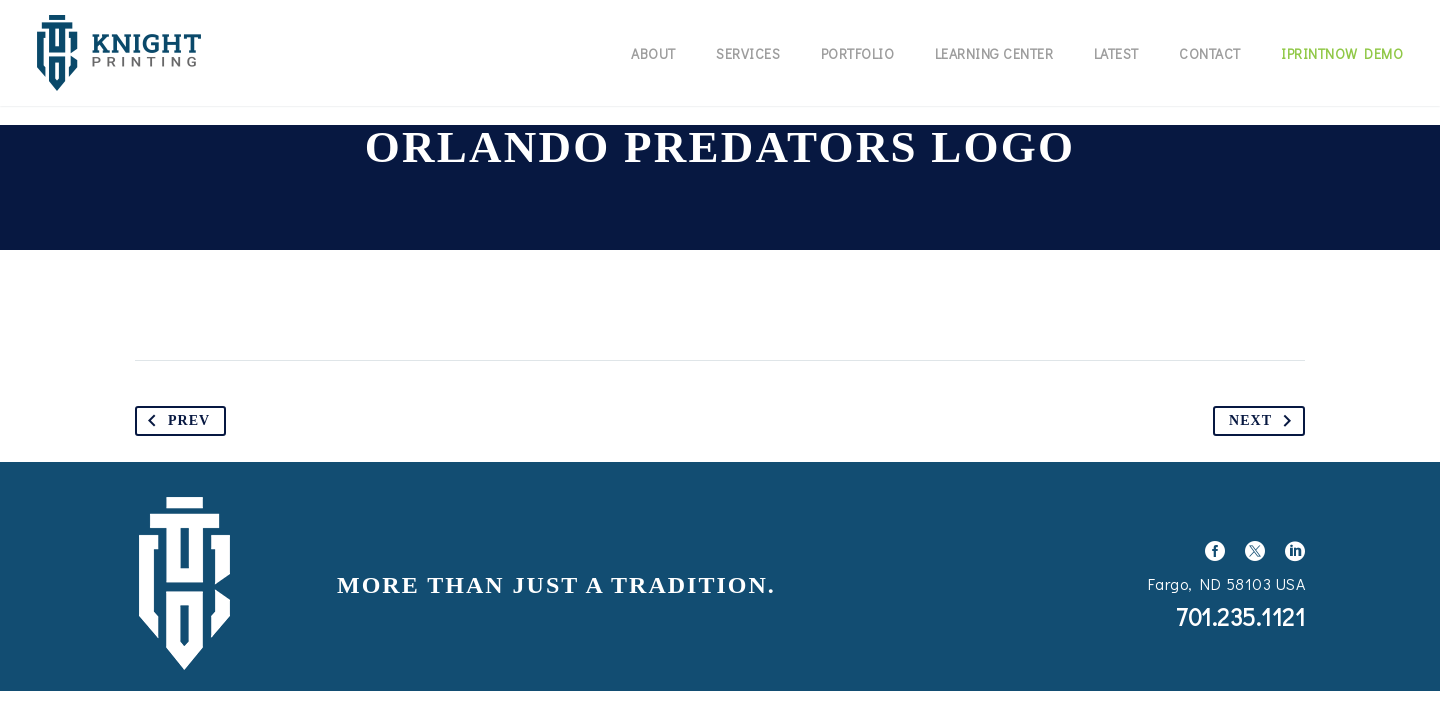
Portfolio (858, 53)
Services (748, 53)
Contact (1210, 53)
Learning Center (994, 53)
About (653, 53)
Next (1264, 421)
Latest (1116, 53)
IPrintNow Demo (1342, 53)
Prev (175, 421)
